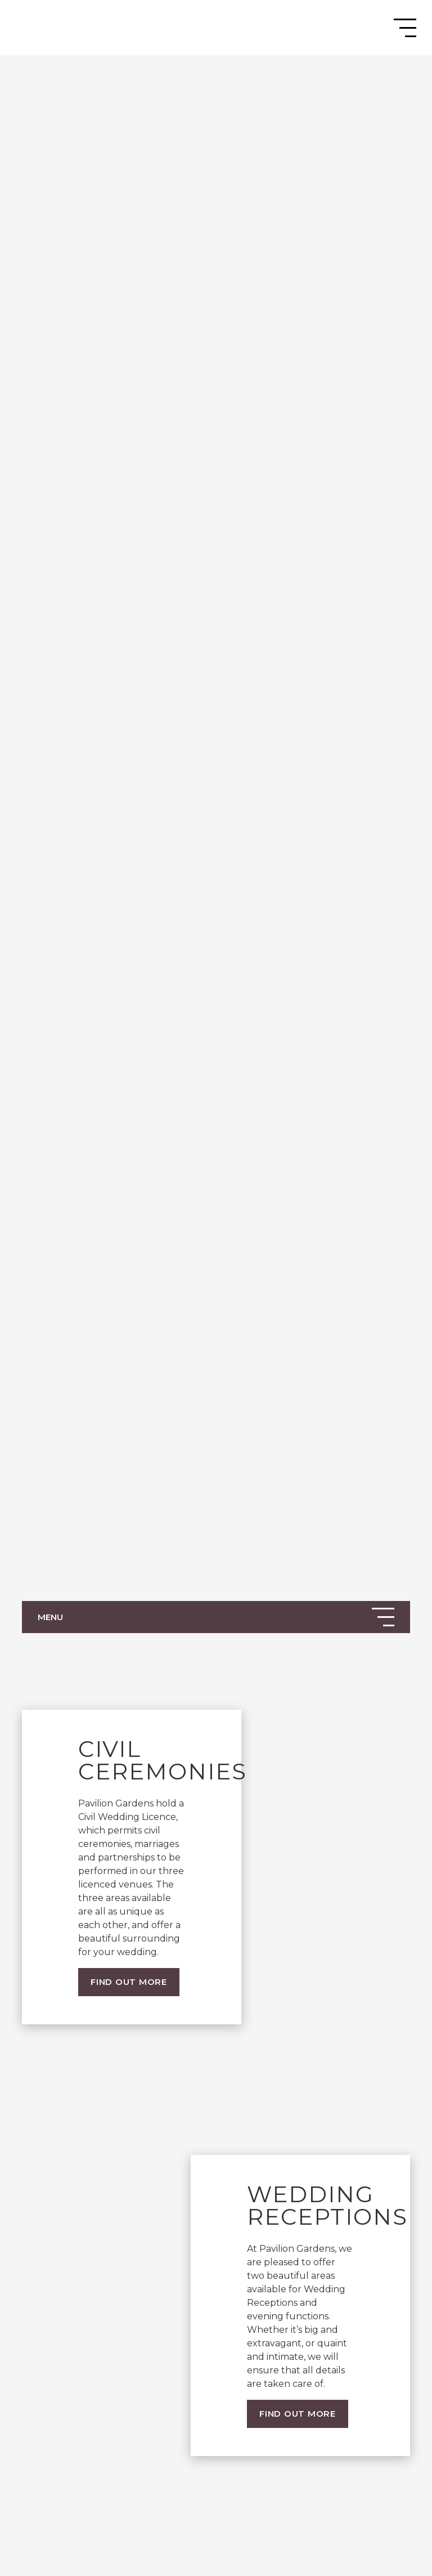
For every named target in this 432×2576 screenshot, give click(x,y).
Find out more (129, 1981)
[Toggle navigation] (405, 27)
